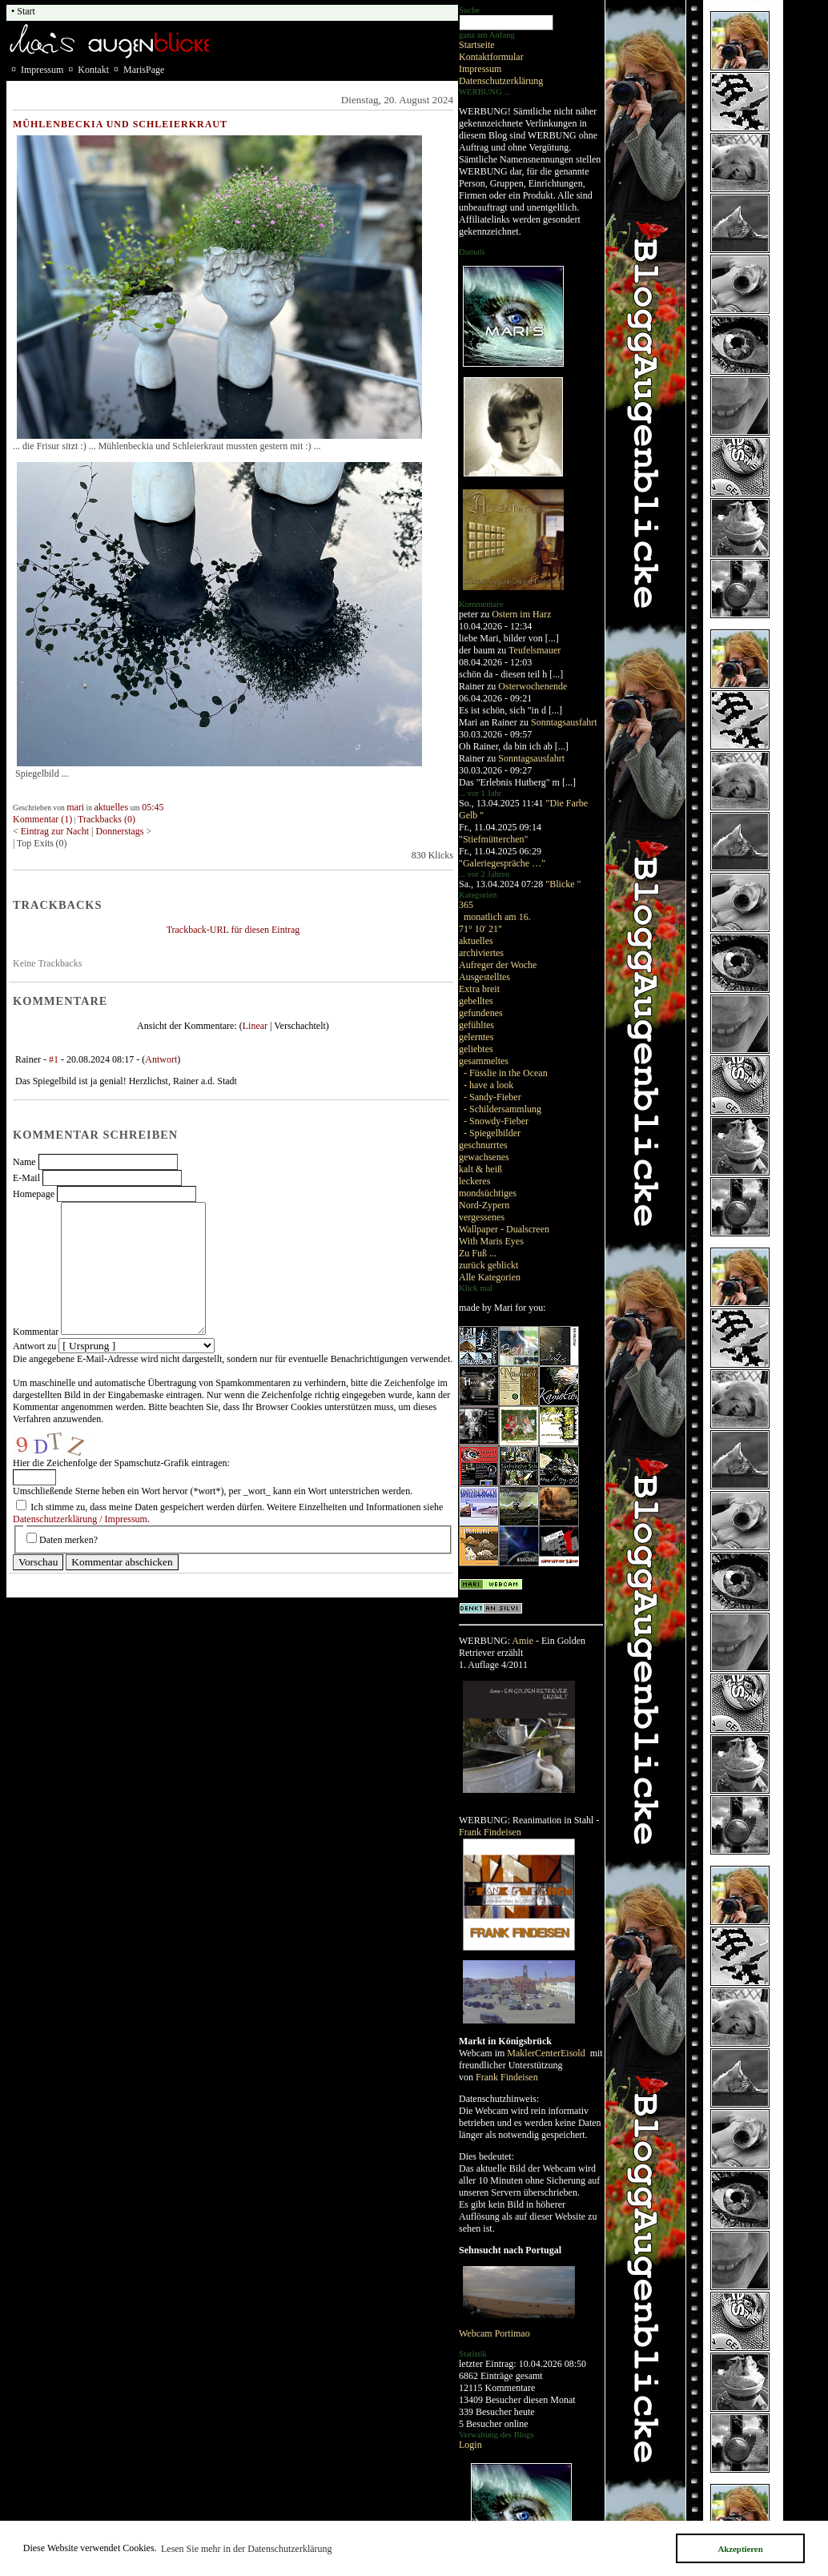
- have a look (488, 1085)
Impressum (480, 68)
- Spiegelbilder (492, 1133)
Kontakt (93, 69)
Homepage (33, 1194)
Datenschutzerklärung (501, 80)
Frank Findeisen (490, 1832)
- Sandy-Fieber (492, 1097)
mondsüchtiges (487, 1193)
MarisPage (143, 69)
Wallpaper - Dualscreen (504, 1229)
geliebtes (476, 1049)
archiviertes (481, 952)
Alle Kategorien (490, 1277)
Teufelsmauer (534, 650)
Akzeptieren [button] (739, 2549)
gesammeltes (483, 1061)
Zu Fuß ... (477, 1253)
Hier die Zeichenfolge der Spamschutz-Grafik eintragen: (121, 1463)
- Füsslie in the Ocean (506, 1073)
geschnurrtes (483, 1145)
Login (470, 2444)
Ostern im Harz (521, 614)
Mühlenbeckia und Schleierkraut (120, 124)
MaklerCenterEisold (547, 2053)
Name (24, 1161)
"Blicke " (563, 884)
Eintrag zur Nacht (56, 831)
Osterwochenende (532, 686)
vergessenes (481, 1217)
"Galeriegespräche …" (502, 863)
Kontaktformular (491, 56)
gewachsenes (484, 1157)
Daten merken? (68, 1539)
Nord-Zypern (484, 1205)
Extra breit (479, 989)
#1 (53, 1059)
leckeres (474, 1181)
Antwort (161, 1059)
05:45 (152, 807)
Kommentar (35, 1331)
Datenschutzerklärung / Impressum (80, 1519)
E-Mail (26, 1178)
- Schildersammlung (502, 1109)
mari (75, 807)
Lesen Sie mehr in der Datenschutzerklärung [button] (246, 2548)
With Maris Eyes (491, 1241)
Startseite (477, 44)
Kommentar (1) (42, 819)
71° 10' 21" (480, 928)
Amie (522, 1640)
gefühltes (476, 1025)
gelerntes (476, 1037)
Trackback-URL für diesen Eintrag (233, 929)
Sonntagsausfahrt (564, 722)
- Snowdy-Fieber (496, 1121)
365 (466, 904)
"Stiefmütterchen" (493, 839)
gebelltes (476, 1001)
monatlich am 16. (497, 916)
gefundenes (481, 1013)
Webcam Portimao (494, 2333)
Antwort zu (34, 1346)
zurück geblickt (488, 1265)
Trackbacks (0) (106, 819)
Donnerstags (120, 831)
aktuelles (476, 940)
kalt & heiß (480, 1169)
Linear (255, 1025)
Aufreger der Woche (498, 965)
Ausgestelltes (484, 977)
